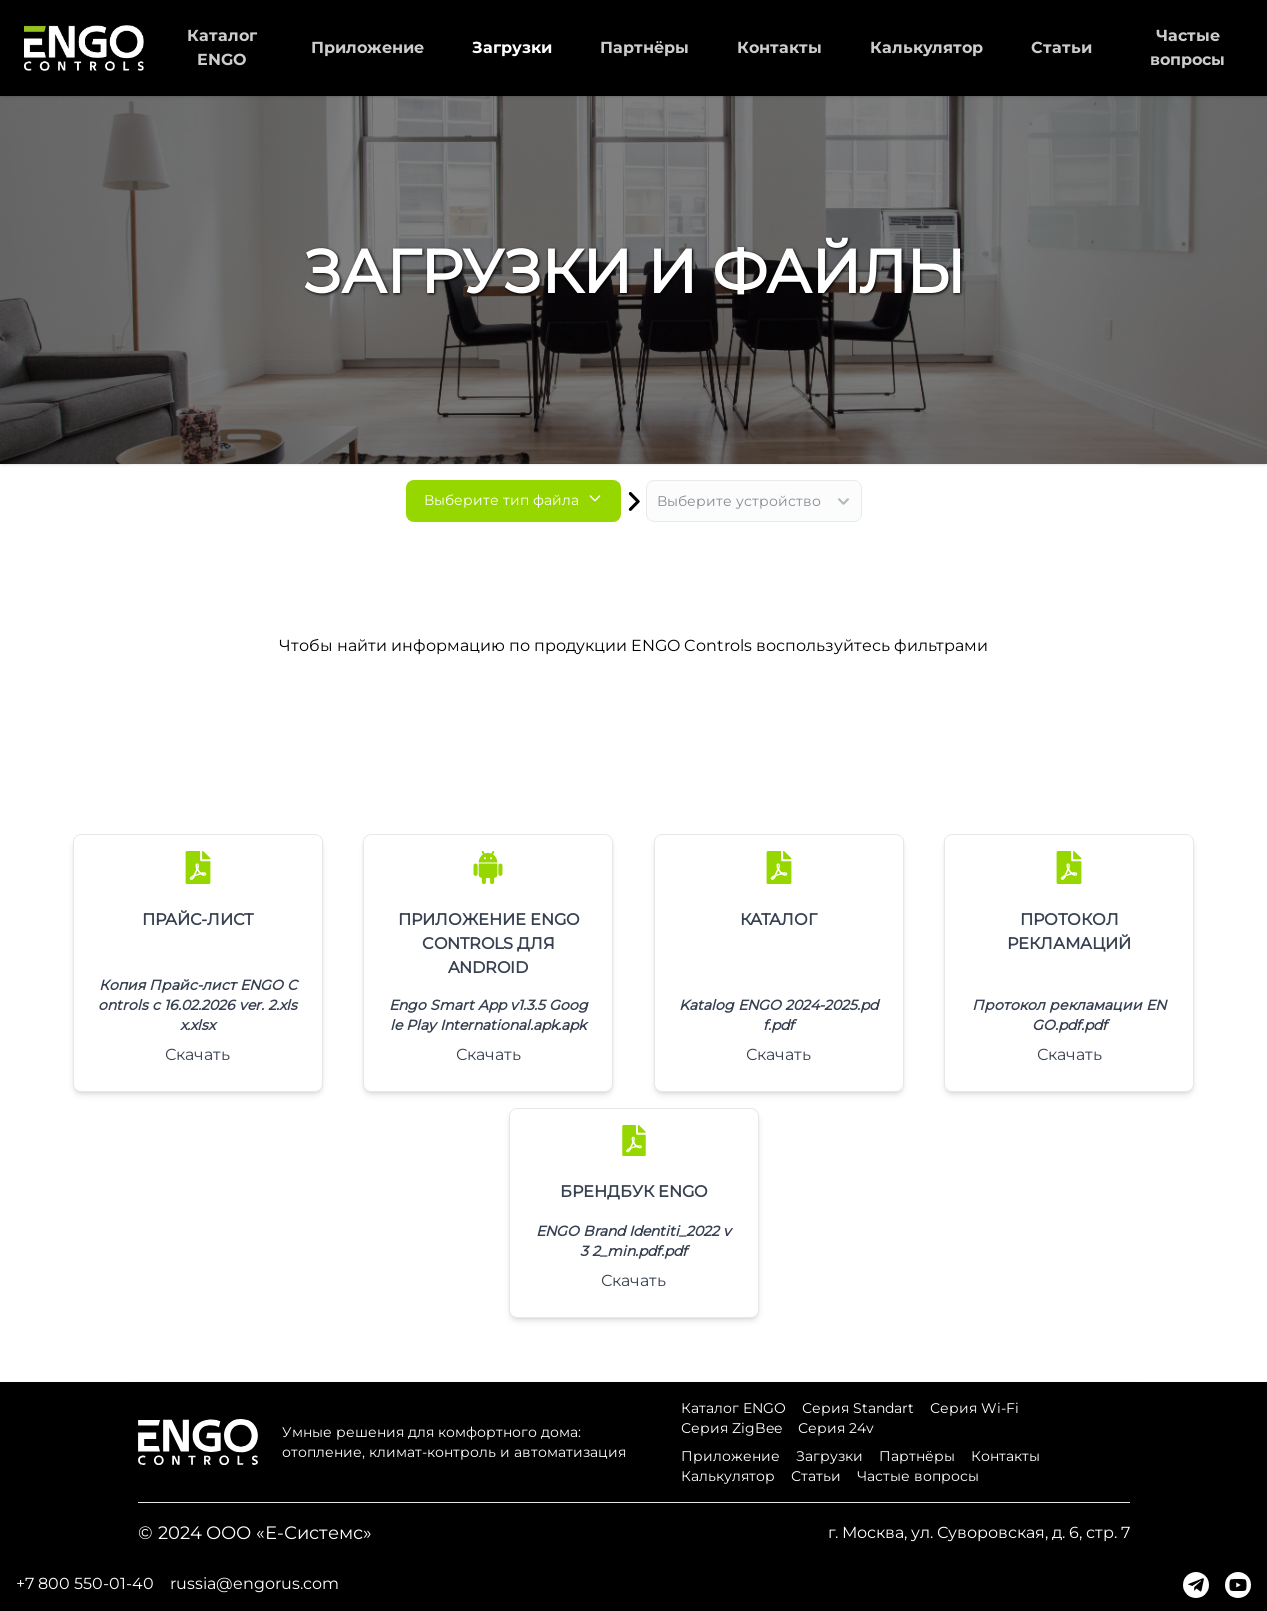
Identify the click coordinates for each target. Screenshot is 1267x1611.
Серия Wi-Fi (974, 1408)
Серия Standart (858, 1408)
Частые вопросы (918, 1476)
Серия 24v (836, 1428)
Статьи (1061, 47)
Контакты (779, 47)
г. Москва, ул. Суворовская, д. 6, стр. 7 (979, 1532)
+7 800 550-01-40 (85, 1583)
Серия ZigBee (731, 1428)
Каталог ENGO (733, 1408)
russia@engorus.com (254, 1583)
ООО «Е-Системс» (289, 1533)
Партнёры (644, 47)
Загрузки (512, 47)
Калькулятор (926, 47)
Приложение (367, 47)
